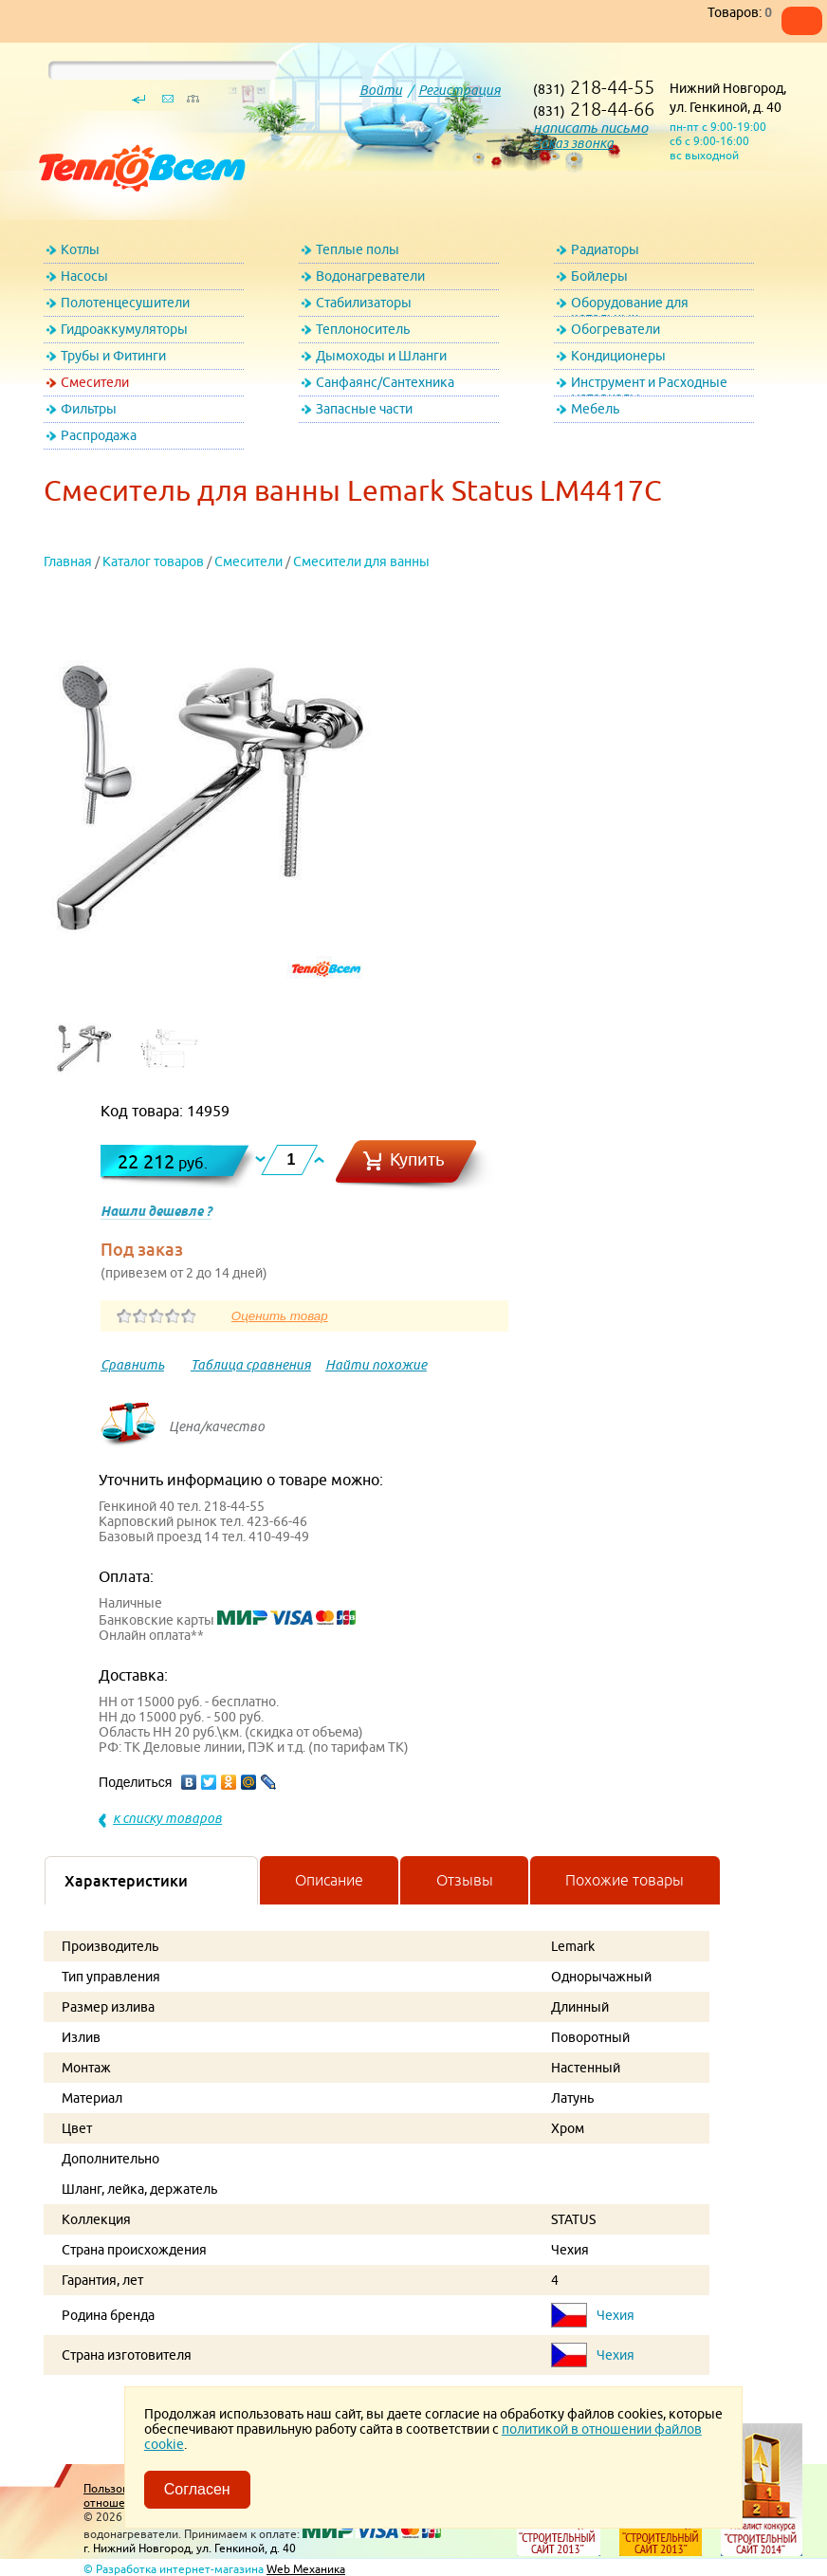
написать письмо (590, 128)
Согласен (197, 2489)
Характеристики (126, 1880)
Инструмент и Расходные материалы (649, 385)
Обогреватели (615, 329)
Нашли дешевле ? (156, 1211)
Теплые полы (357, 249)
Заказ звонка (573, 143)
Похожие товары (624, 1879)
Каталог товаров (153, 561)
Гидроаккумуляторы (124, 329)
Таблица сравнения (251, 1364)
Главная (68, 561)
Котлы (80, 249)
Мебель (595, 408)
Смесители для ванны (361, 561)
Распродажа (99, 435)
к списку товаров (167, 1818)
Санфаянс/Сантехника (385, 382)
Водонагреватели (370, 276)
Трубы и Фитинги (113, 355)
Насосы (84, 276)
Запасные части (364, 408)
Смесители (95, 382)
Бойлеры (599, 276)
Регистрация (459, 90)
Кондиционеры (618, 355)
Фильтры (89, 408)
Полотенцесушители (125, 302)
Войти (380, 90)
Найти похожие (376, 1364)
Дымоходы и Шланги (381, 355)
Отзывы (464, 1879)
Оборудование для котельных (630, 306)
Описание (329, 1879)
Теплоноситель (363, 329)
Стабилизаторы (364, 302)
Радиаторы (605, 249)
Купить (417, 1159)
